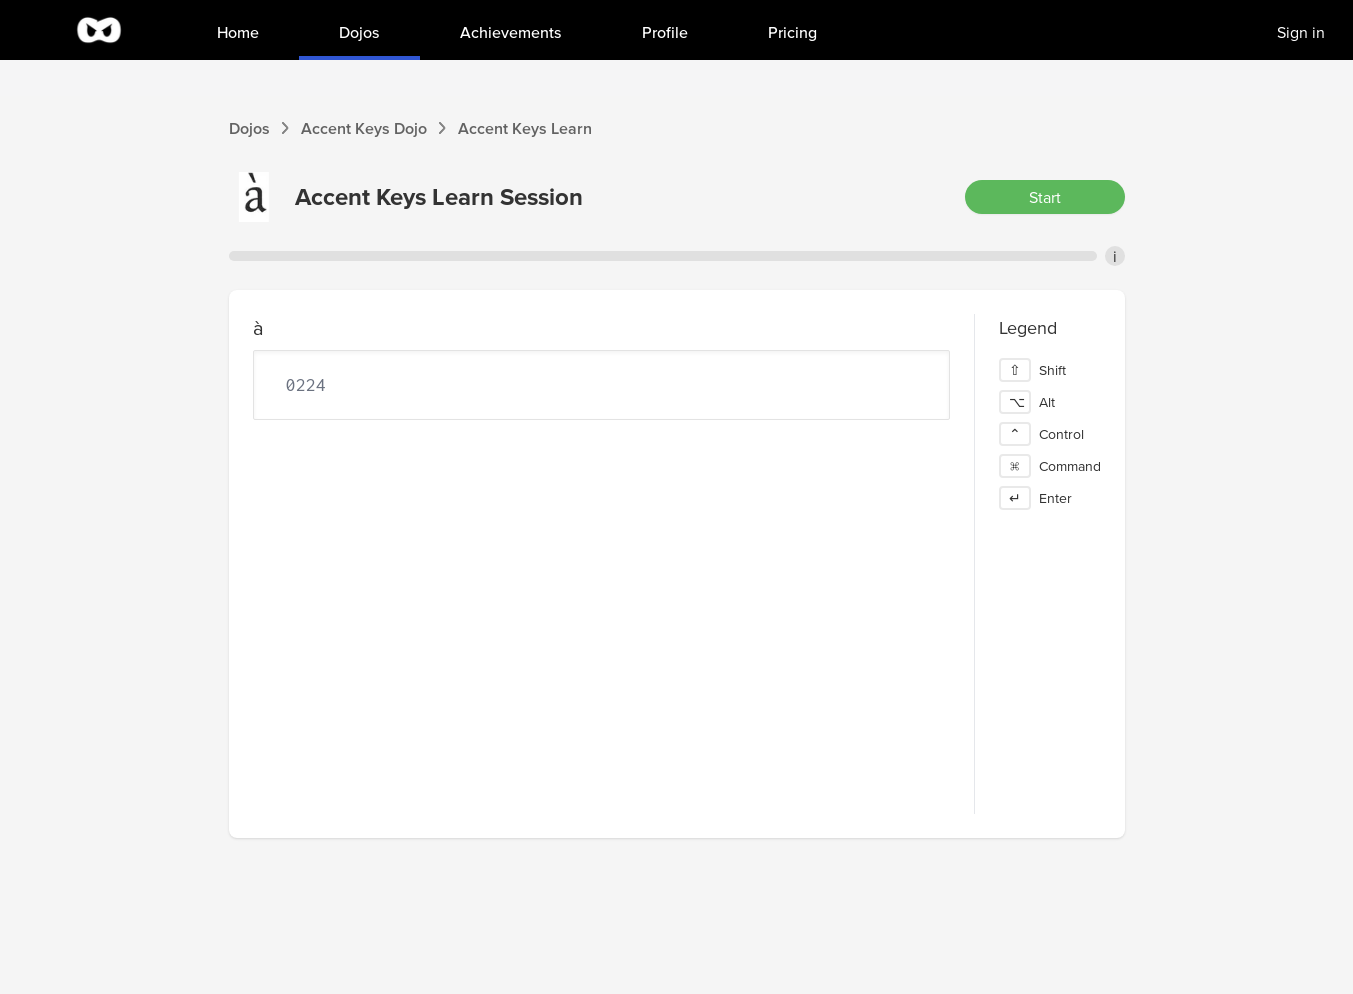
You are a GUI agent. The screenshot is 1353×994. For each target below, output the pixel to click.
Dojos (249, 128)
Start (1045, 197)
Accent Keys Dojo (364, 128)
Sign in (1301, 32)
